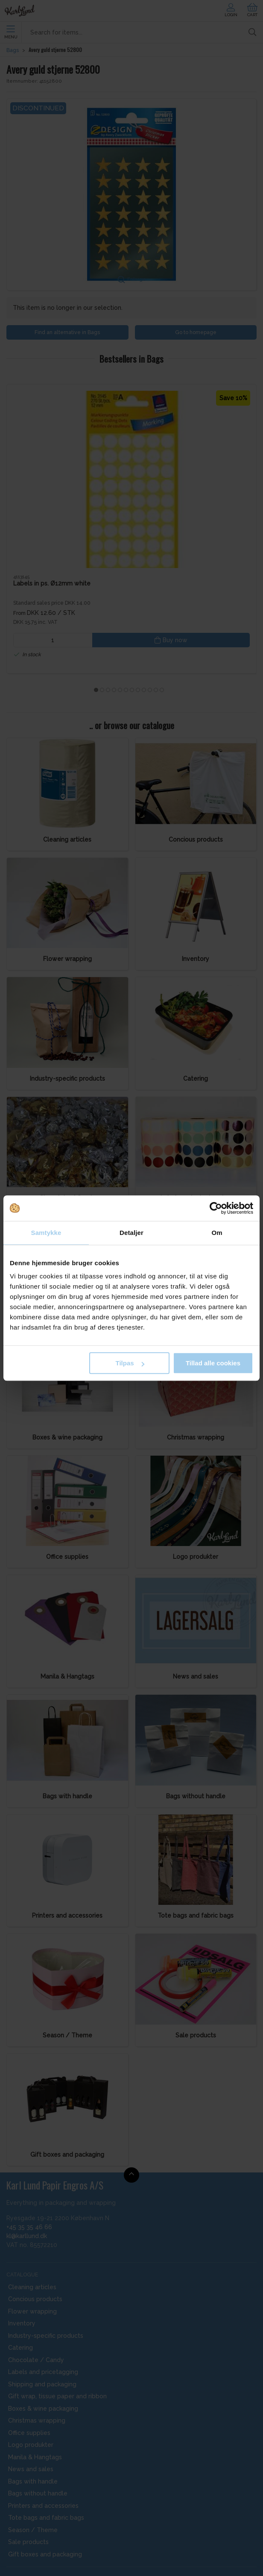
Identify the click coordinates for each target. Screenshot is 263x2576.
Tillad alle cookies (213, 1363)
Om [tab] (216, 1232)
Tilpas (130, 1363)
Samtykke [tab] (46, 1232)
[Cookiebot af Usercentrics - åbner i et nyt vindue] (215, 1208)
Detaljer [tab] (131, 1232)
